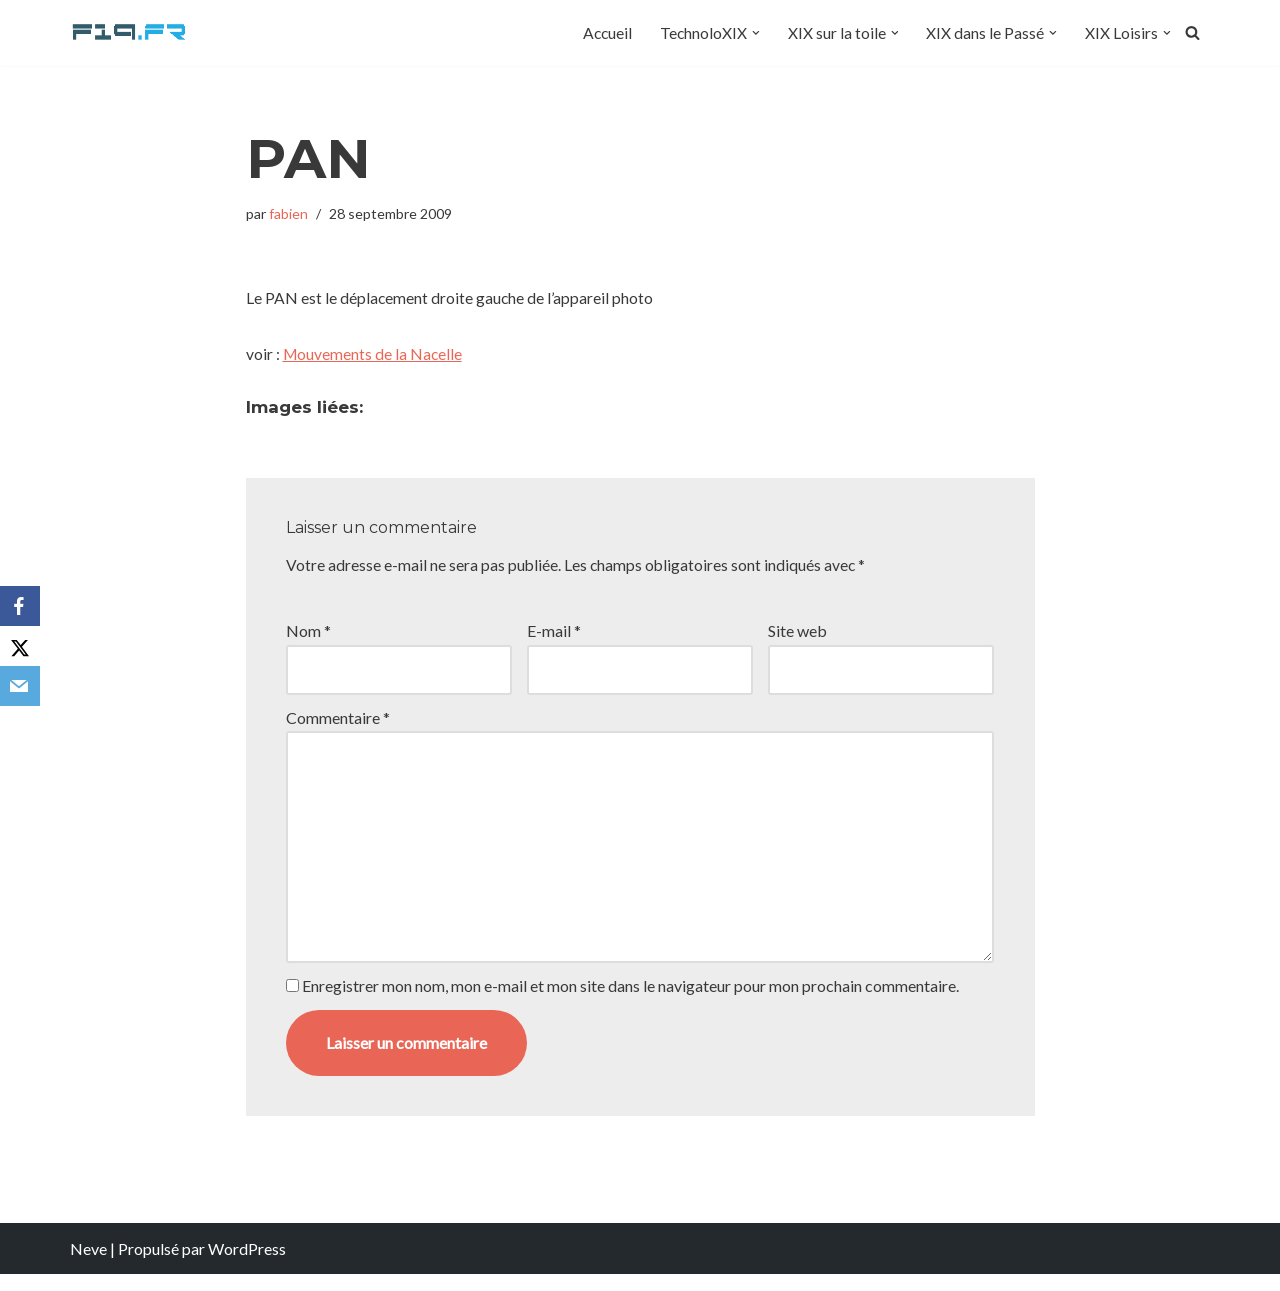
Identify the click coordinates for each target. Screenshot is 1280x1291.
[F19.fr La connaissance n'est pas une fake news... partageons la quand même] (130, 33)
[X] (20, 646)
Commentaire (338, 724)
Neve (88, 1265)
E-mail (554, 636)
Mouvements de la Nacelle (374, 357)
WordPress (247, 1265)
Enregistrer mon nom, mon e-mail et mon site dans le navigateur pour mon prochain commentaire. (630, 1003)
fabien (290, 213)
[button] (755, 33)
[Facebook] (20, 606)
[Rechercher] (1192, 33)
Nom (308, 636)
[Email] (20, 686)
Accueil (604, 33)
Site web (797, 636)
